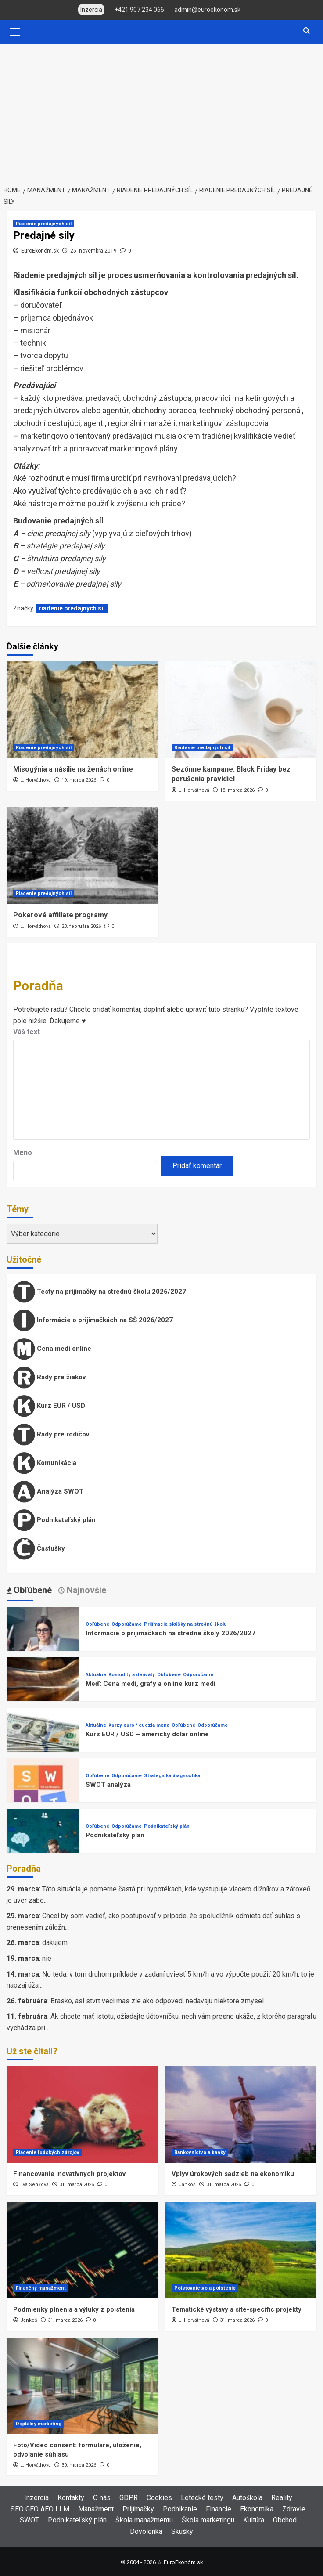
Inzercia (36, 2497)
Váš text (26, 1032)
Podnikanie (180, 2509)
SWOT (29, 2520)
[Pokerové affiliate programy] (82, 855)
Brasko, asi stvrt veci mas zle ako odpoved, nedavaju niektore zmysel (157, 2001)
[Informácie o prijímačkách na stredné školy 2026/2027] (43, 1642)
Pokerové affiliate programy (60, 915)
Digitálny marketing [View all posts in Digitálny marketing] (38, 2424)
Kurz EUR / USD (49, 1406)
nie (46, 1958)
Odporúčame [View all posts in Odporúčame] (126, 1624)
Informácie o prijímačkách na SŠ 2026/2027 (93, 1320)
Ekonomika (256, 2509)
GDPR (128, 2497)
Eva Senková (34, 2184)
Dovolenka (146, 2531)
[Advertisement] (161, 109)
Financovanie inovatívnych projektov (69, 2174)
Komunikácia (44, 1463)
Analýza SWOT (48, 1492)
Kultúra (253, 2520)
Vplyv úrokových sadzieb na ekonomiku (233, 2174)
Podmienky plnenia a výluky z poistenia (74, 2309)
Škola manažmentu (144, 2520)
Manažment (96, 2509)
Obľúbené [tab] (31, 1590)
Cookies (159, 2497)
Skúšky (182, 2531)
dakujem (55, 1942)
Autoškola (247, 2497)
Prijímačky (138, 2509)
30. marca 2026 (78, 2465)
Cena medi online (52, 1349)
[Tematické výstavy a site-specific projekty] (241, 2250)
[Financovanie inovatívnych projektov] (82, 2114)
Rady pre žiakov (49, 1378)
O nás (102, 2497)
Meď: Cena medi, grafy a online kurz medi (150, 1684)
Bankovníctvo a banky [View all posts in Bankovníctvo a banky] (200, 2152)
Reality (281, 2497)
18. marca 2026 (237, 790)
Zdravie (293, 2509)
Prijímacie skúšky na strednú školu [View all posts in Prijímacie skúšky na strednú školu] (185, 1624)
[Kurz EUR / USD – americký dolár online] (43, 1743)
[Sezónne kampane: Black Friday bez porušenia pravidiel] (241, 709)
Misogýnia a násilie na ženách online (73, 769)
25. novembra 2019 (93, 251)
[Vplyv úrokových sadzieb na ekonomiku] (241, 2114)
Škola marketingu (208, 2520)
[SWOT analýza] (43, 1794)
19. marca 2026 (78, 780)
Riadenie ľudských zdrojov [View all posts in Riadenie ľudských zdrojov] (47, 2152)
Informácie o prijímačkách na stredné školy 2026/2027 (170, 1633)
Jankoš (187, 2184)
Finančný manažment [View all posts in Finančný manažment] (41, 2288)
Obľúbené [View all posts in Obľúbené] (97, 1624)
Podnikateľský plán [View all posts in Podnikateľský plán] (167, 1826)
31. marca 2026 (76, 2184)
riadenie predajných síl (72, 608)
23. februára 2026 (81, 926)
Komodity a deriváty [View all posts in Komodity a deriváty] (131, 1674)
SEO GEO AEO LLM (40, 2509)
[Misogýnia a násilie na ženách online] (82, 709)
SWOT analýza (108, 1785)
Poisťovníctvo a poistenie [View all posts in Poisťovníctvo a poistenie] (205, 2288)
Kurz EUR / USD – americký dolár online (147, 1734)
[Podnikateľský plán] (43, 1844)
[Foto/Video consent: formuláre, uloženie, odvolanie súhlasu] (82, 2386)
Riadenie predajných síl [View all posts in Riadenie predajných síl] (44, 224)
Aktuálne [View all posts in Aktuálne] (96, 1674)
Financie (218, 2509)
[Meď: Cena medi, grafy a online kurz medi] (43, 1693)
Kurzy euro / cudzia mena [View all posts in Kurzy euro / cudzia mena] (138, 1725)
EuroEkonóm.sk (40, 251)
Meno (22, 1152)
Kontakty (70, 2497)
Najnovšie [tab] (85, 1590)
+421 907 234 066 (139, 9)
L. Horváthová (35, 780)
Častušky (39, 1549)
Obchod (285, 2520)
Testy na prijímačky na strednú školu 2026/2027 (99, 1292)
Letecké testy (202, 2497)
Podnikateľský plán (54, 1520)
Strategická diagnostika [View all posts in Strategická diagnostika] (172, 1775)
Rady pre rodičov (51, 1435)
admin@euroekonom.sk (207, 9)
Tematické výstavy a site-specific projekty (236, 2309)
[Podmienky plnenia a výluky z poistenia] (82, 2250)
